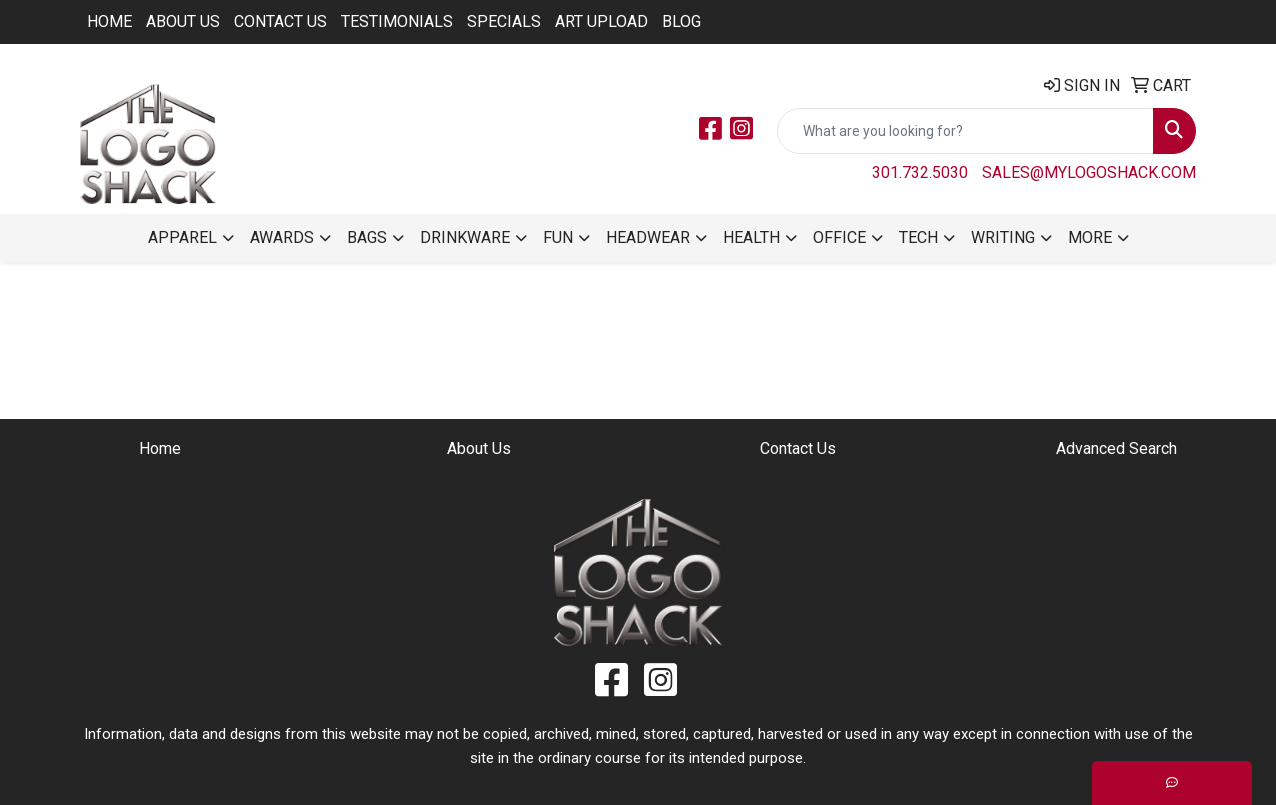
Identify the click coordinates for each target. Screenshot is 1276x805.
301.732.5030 (920, 172)
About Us (183, 21)
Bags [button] (367, 237)
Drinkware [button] (465, 237)
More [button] (1090, 237)
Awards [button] (282, 237)
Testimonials (397, 21)
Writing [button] (1003, 237)
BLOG (681, 21)
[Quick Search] (965, 131)
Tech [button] (918, 237)
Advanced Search (1116, 448)
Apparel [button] (182, 237)
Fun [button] (558, 237)
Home (109, 21)
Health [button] (751, 237)
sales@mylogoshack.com (1089, 172)
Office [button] (839, 237)
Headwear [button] (648, 237)
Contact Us (280, 21)
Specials (504, 21)
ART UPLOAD (601, 21)
